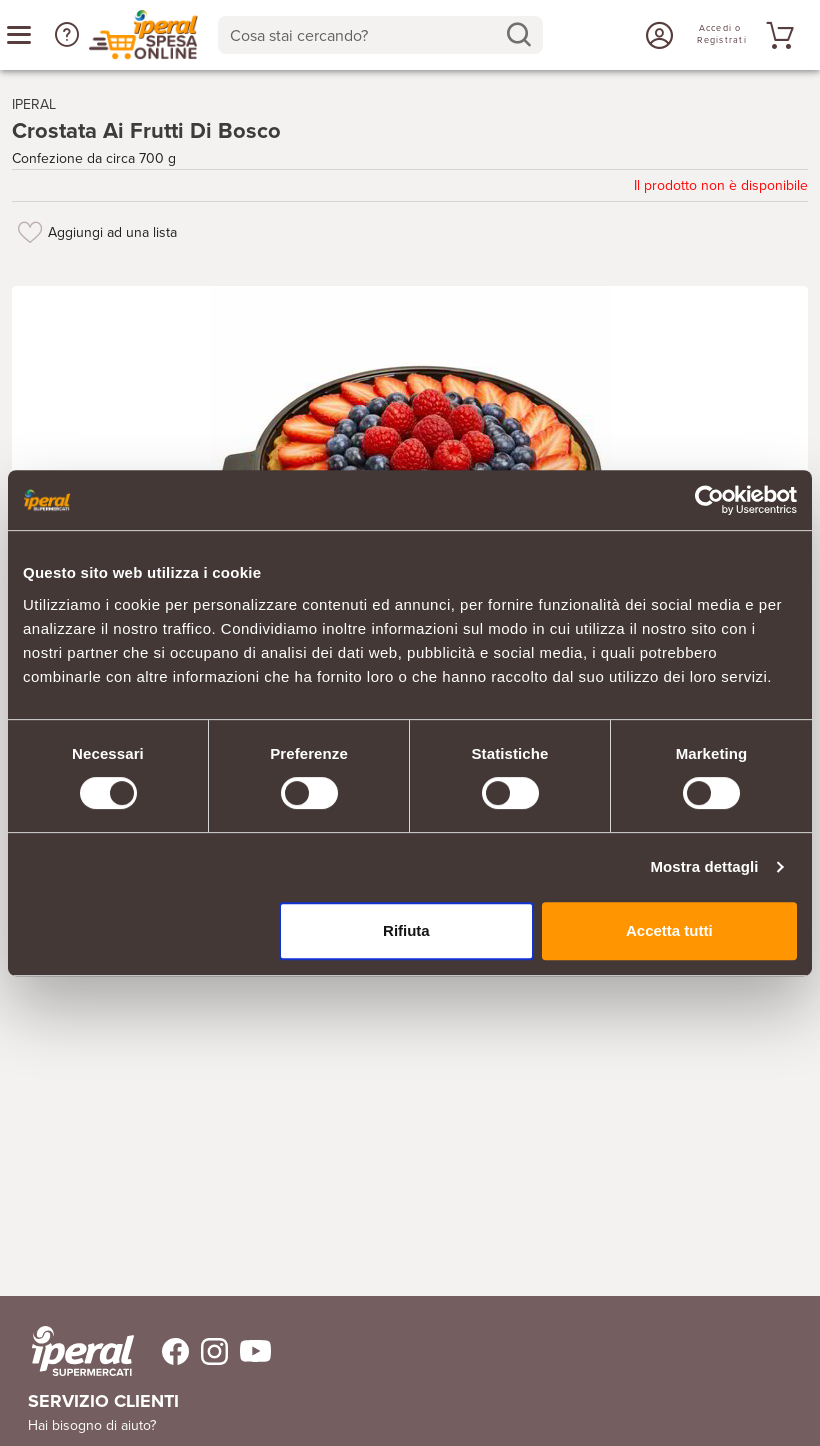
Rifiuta (406, 930)
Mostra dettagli (704, 866)
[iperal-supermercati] (83, 1351)
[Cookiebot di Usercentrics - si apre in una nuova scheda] (709, 500)
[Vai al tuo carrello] (777, 35)
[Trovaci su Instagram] (208, 1351)
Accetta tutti (669, 930)
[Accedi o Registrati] (657, 35)
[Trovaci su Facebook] (163, 1351)
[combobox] (380, 35)
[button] (67, 35)
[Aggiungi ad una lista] (30, 232)
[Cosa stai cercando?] (364, 35)
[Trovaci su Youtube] (249, 1351)
